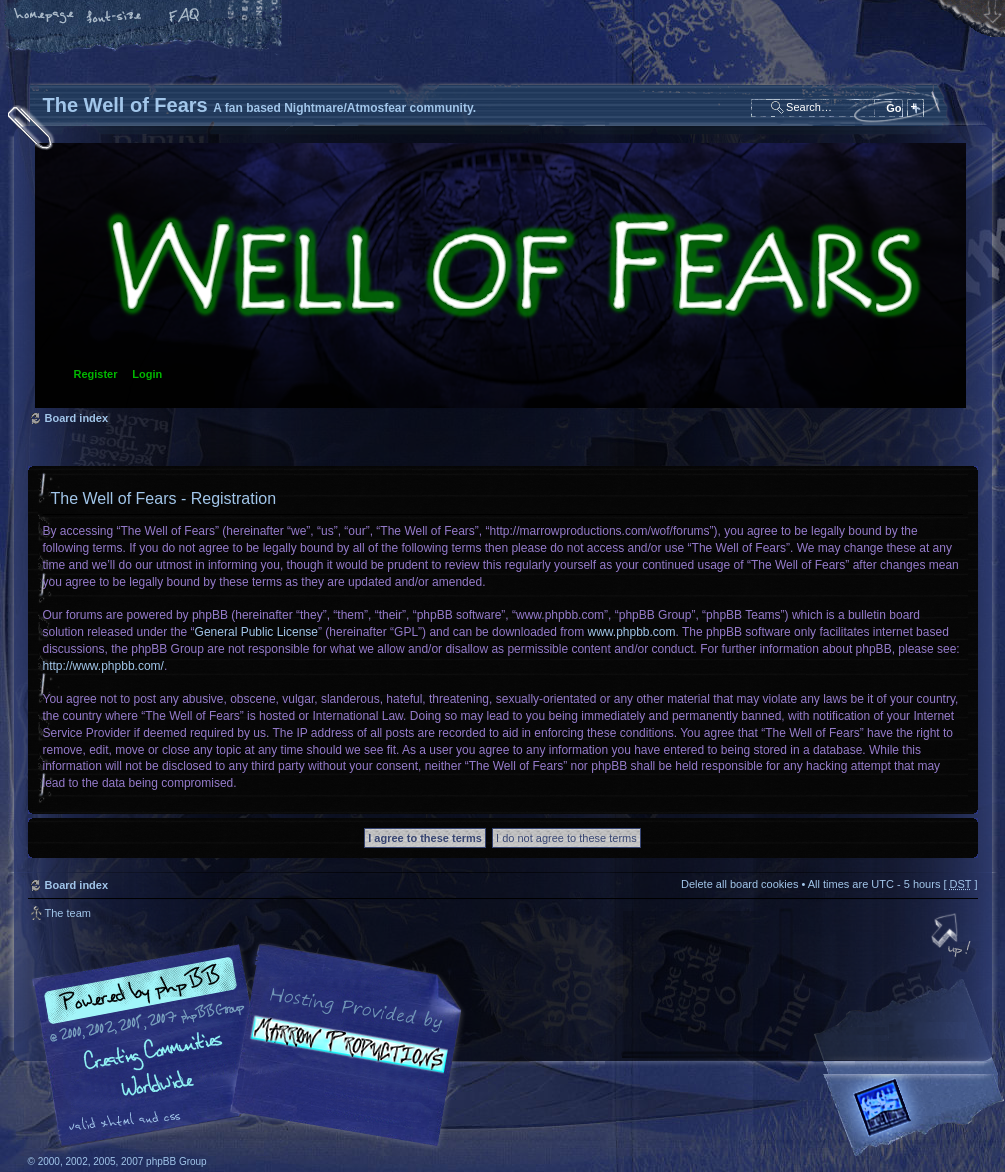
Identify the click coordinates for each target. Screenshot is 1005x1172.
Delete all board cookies (739, 884)
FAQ (185, 17)
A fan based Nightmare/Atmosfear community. (343, 1059)
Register (96, 374)
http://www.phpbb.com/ (103, 666)
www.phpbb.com (632, 632)
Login (147, 374)
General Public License (256, 632)
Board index (500, 275)
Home (45, 17)
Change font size (115, 17)
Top (953, 937)
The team (68, 913)
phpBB (253, 1046)
